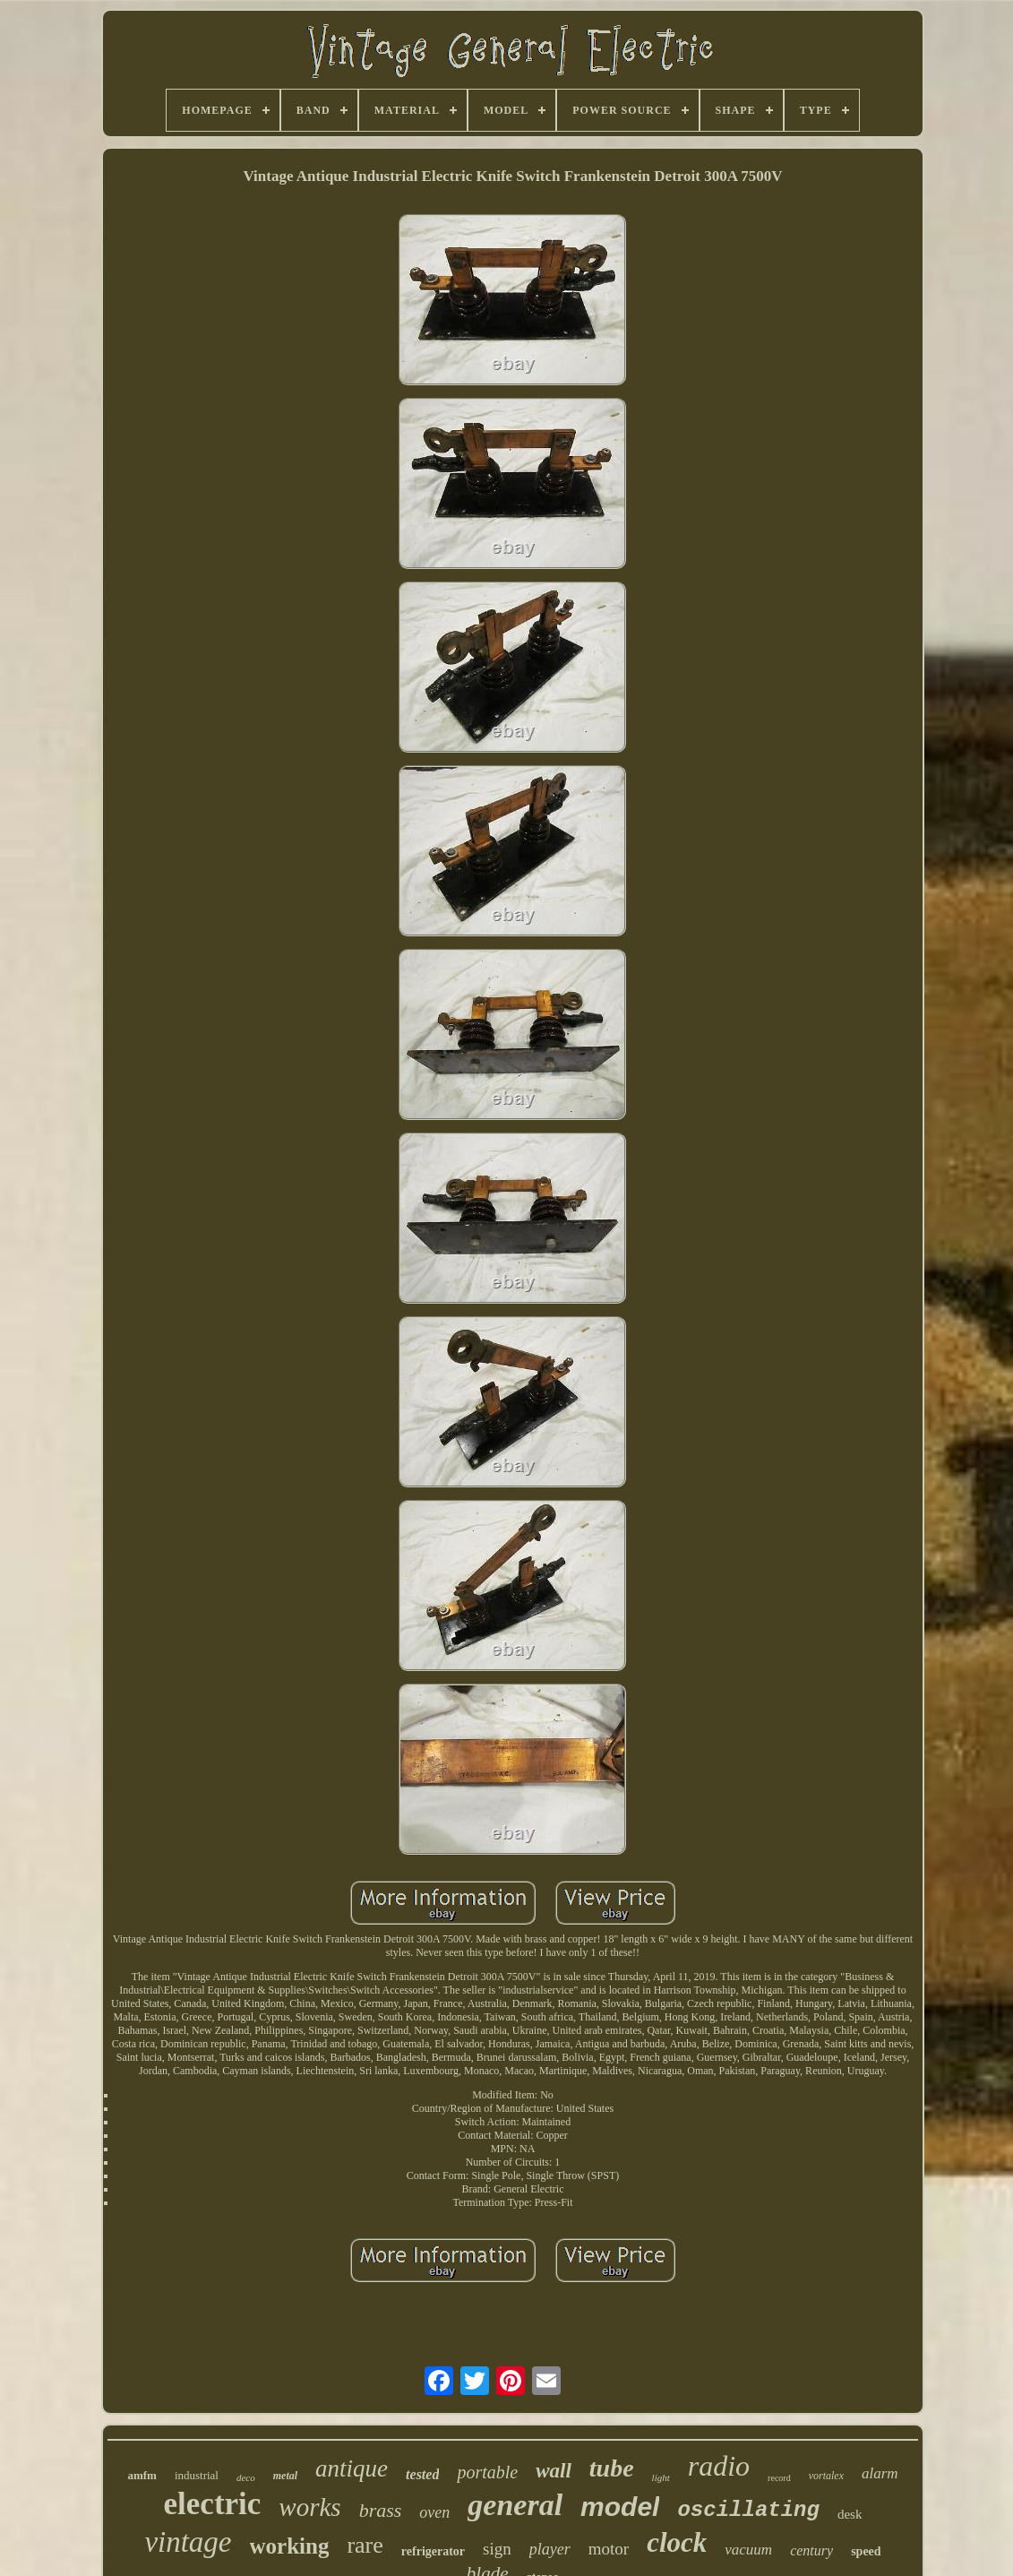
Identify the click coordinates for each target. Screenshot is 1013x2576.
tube (611, 2468)
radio (719, 2466)
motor (608, 2548)
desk (850, 2514)
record (779, 2478)
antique (351, 2468)
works (309, 2507)
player (550, 2549)
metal (285, 2475)
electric (213, 2503)
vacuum (748, 2549)
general (515, 2504)
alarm (880, 2473)
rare (364, 2545)
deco (245, 2477)
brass (380, 2510)
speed (865, 2551)
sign (497, 2548)
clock (677, 2542)
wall (553, 2471)
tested (422, 2474)
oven (434, 2512)
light (661, 2477)
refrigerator (433, 2551)
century (811, 2550)
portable (487, 2472)
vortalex (826, 2475)
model (619, 2506)
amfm (142, 2475)
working (290, 2546)
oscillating (748, 2510)
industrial (197, 2475)
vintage (187, 2542)
